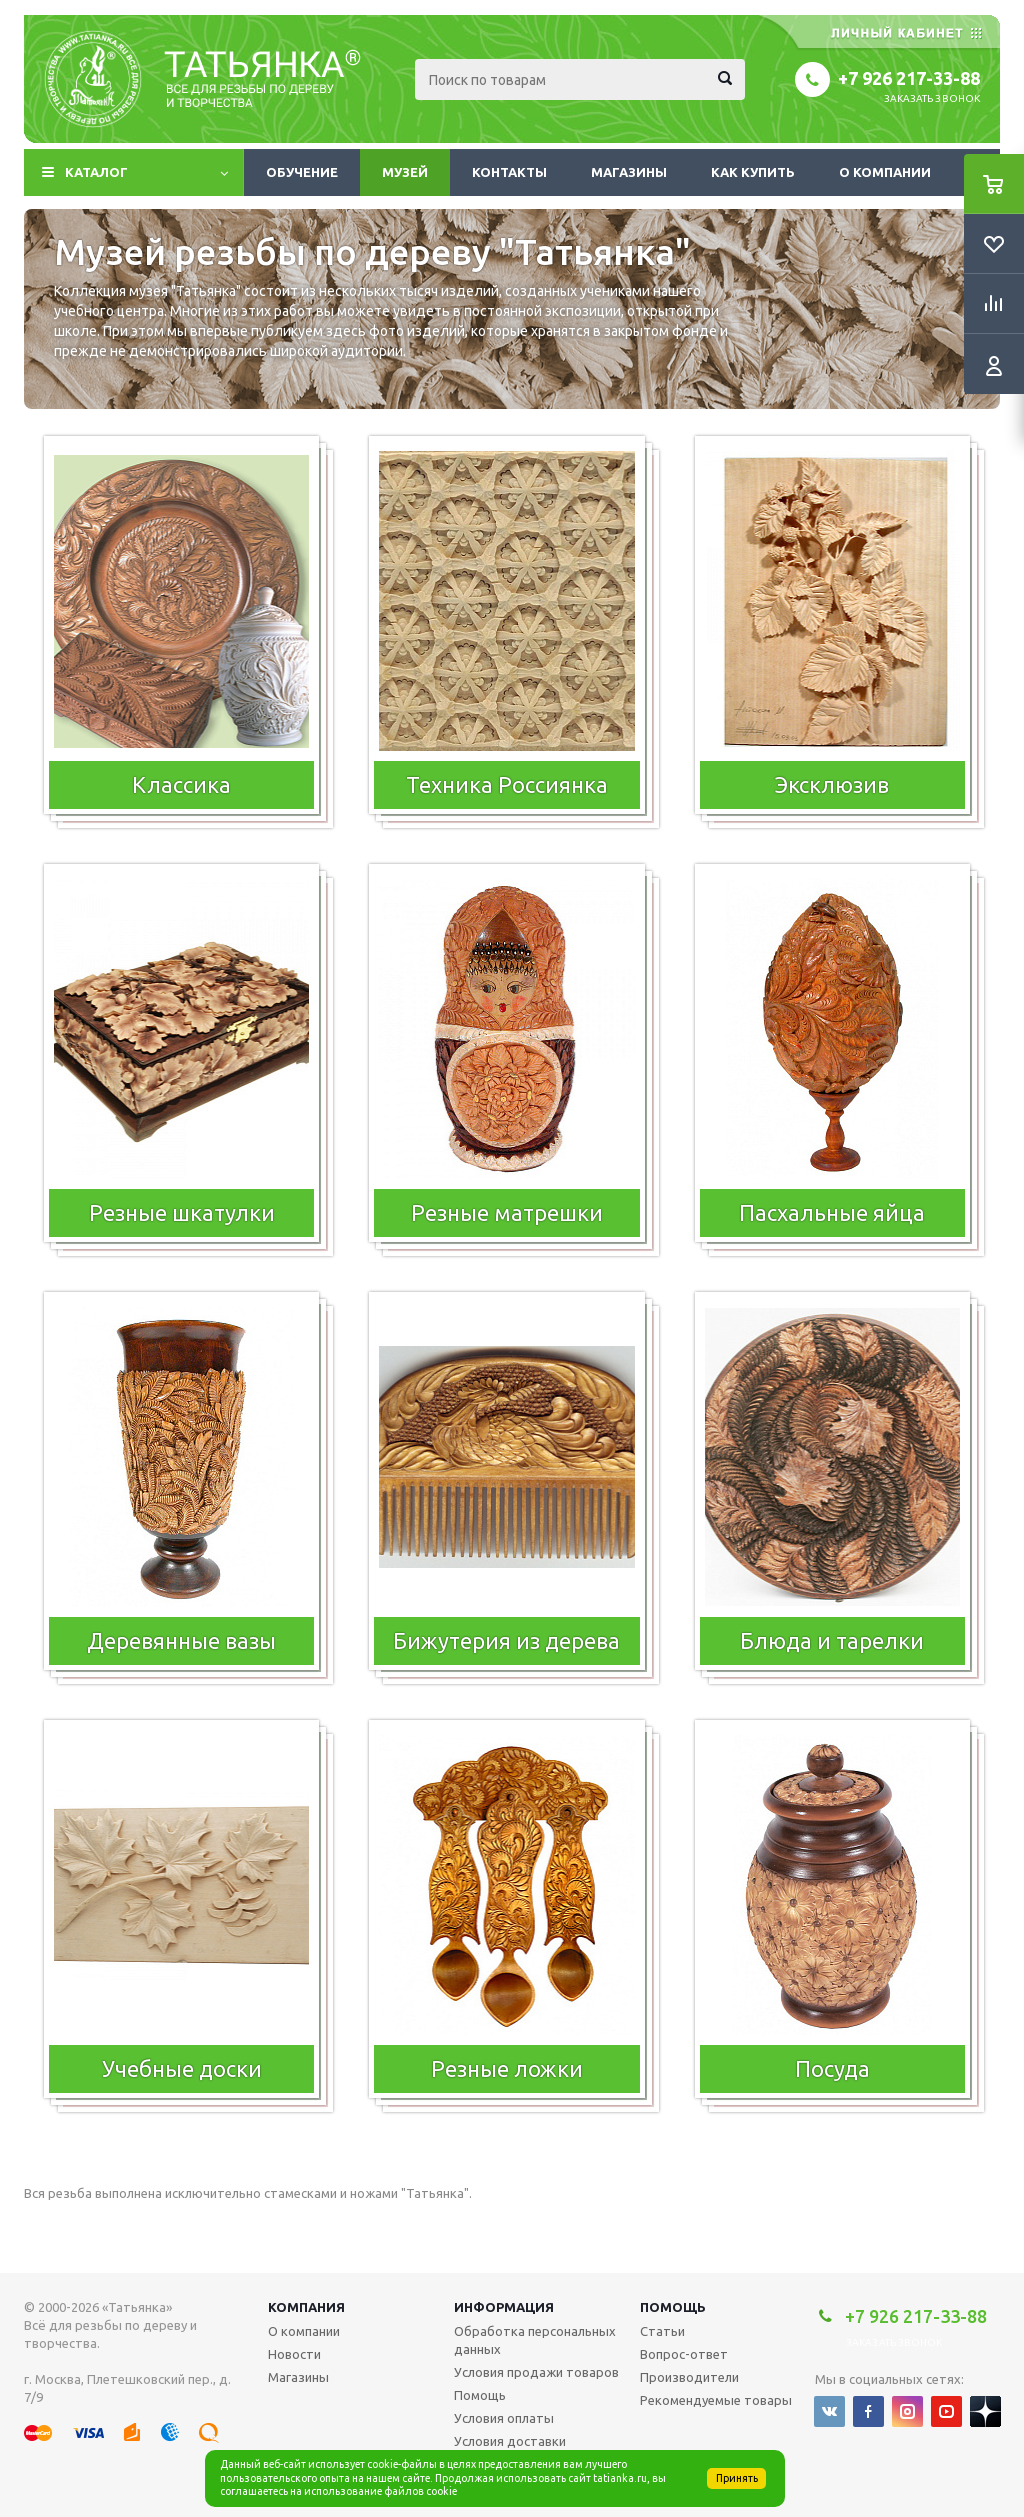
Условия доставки (510, 2441)
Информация (504, 2307)
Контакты (509, 172)
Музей (405, 172)
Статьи (662, 2331)
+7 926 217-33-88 (909, 78)
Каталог (96, 172)
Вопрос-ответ (684, 2354)
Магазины (629, 172)
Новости (294, 2354)
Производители (689, 2377)
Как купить (753, 172)
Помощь (673, 2307)
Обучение (302, 172)
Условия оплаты (504, 2418)
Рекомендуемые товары (716, 2400)
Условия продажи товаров (536, 2372)
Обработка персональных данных (535, 2340)
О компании (885, 172)
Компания (306, 2307)
